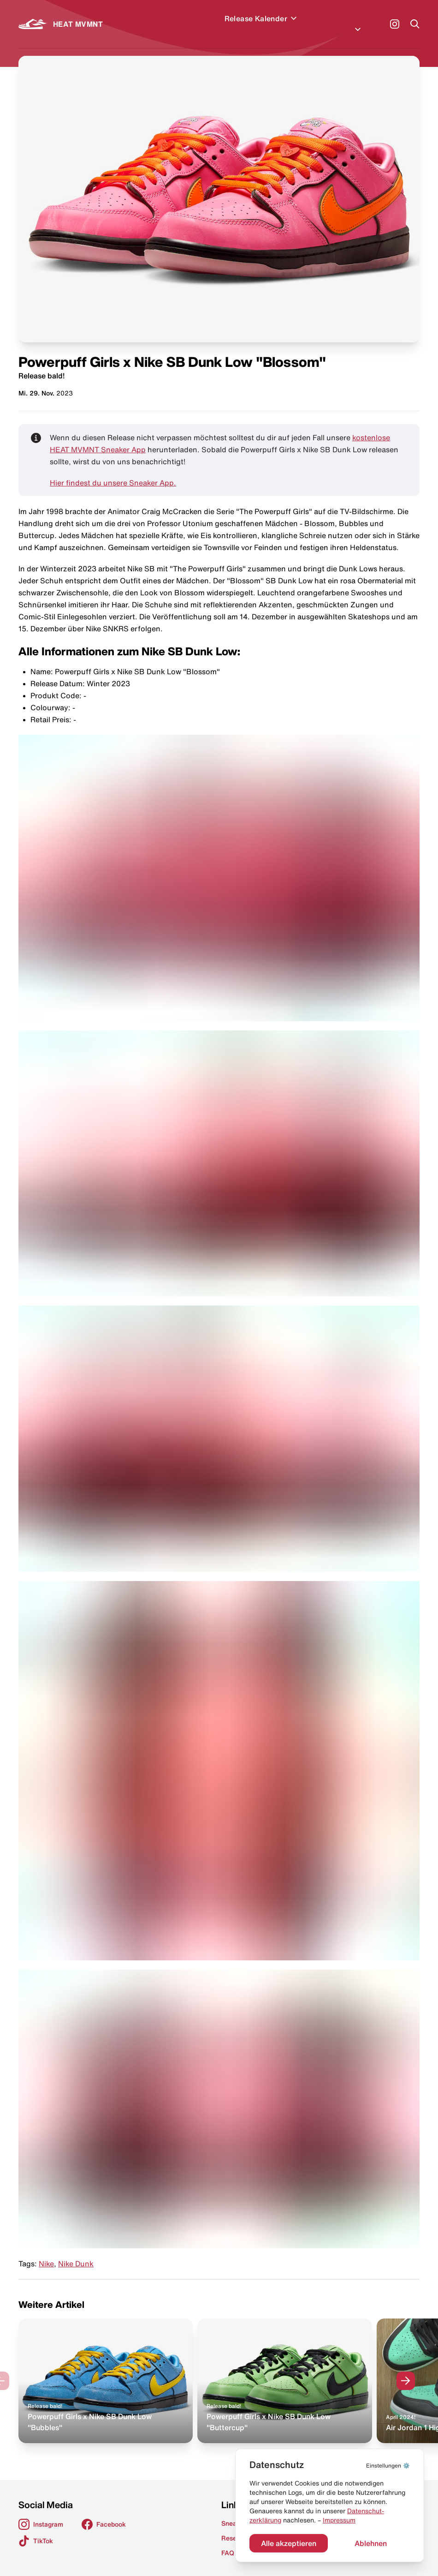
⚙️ (388, 2465)
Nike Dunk (76, 2252)
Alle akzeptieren (288, 2543)
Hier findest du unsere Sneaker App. (113, 471)
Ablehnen (371, 2543)
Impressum (339, 2520)
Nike (46, 2252)
